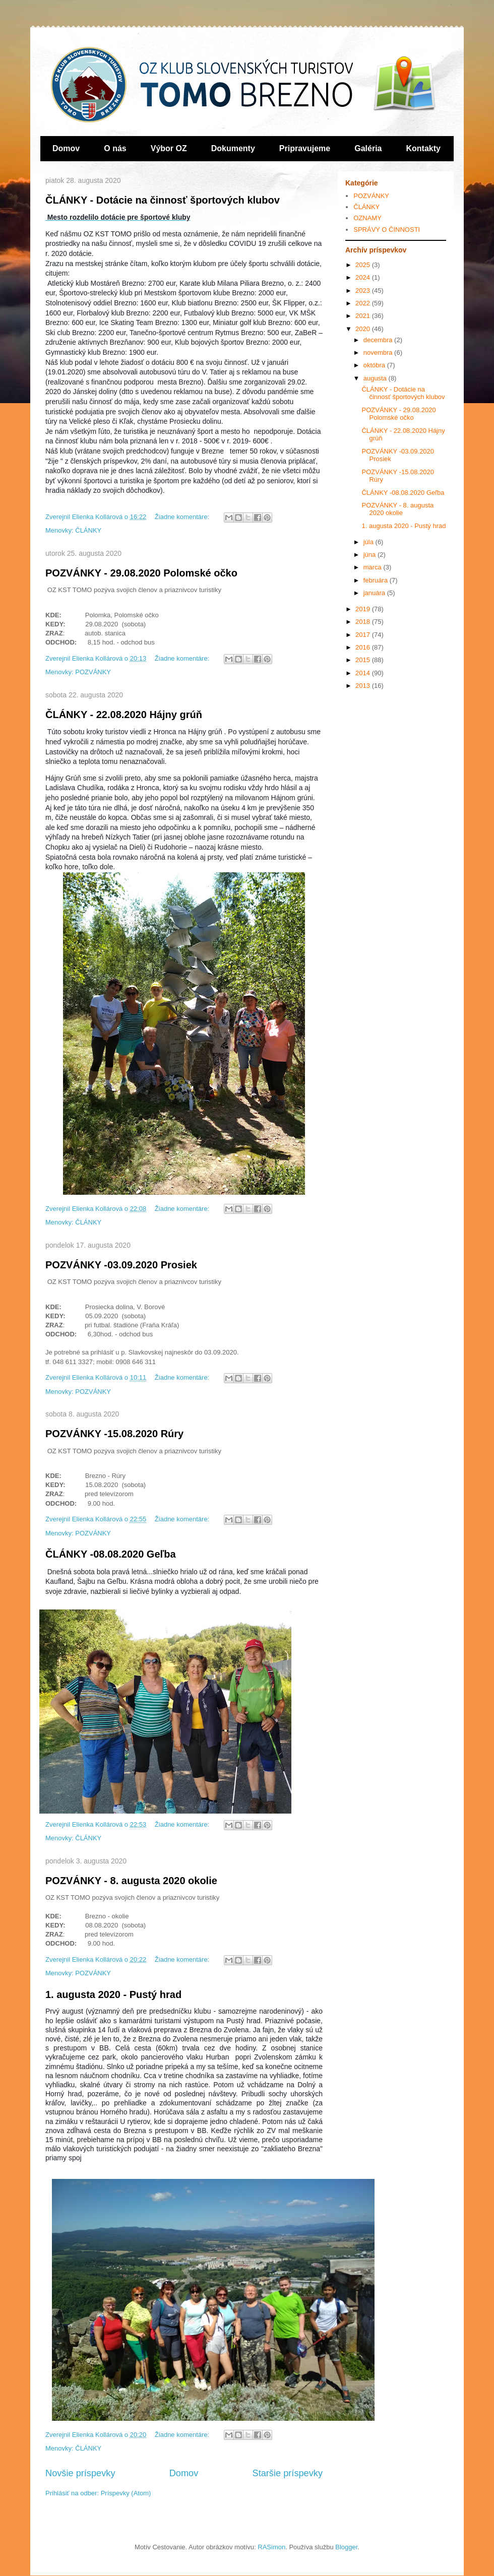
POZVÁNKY (93, 672)
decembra (378, 340)
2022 (363, 303)
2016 (363, 647)
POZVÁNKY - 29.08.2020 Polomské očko (141, 572)
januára (375, 593)
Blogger (346, 2547)
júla (369, 542)
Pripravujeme (304, 148)
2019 (363, 609)
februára (376, 580)
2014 (363, 673)
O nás (115, 148)
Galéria (368, 148)
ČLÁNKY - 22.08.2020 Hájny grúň (123, 714)
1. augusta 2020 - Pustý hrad (113, 1994)
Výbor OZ (169, 148)
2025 (363, 265)
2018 (363, 621)
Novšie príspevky (80, 2473)
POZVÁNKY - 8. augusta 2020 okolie (131, 1880)
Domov (66, 148)
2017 (363, 634)
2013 (363, 685)
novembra (378, 352)
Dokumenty (233, 148)
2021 (363, 315)
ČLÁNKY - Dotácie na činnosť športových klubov (162, 200)
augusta (376, 378)
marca (373, 567)
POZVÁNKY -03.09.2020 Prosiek (121, 1264)
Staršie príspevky (288, 2473)
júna (370, 554)
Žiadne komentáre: (183, 517)
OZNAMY (367, 218)
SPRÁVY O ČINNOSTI (386, 229)
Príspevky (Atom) (126, 2493)
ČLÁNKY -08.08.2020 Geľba (110, 1554)
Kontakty (423, 148)
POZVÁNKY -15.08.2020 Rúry (114, 1433)
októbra (375, 365)
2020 (363, 329)
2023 (363, 290)
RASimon (271, 2547)
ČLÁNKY (88, 530)
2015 (363, 660)
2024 (363, 277)
